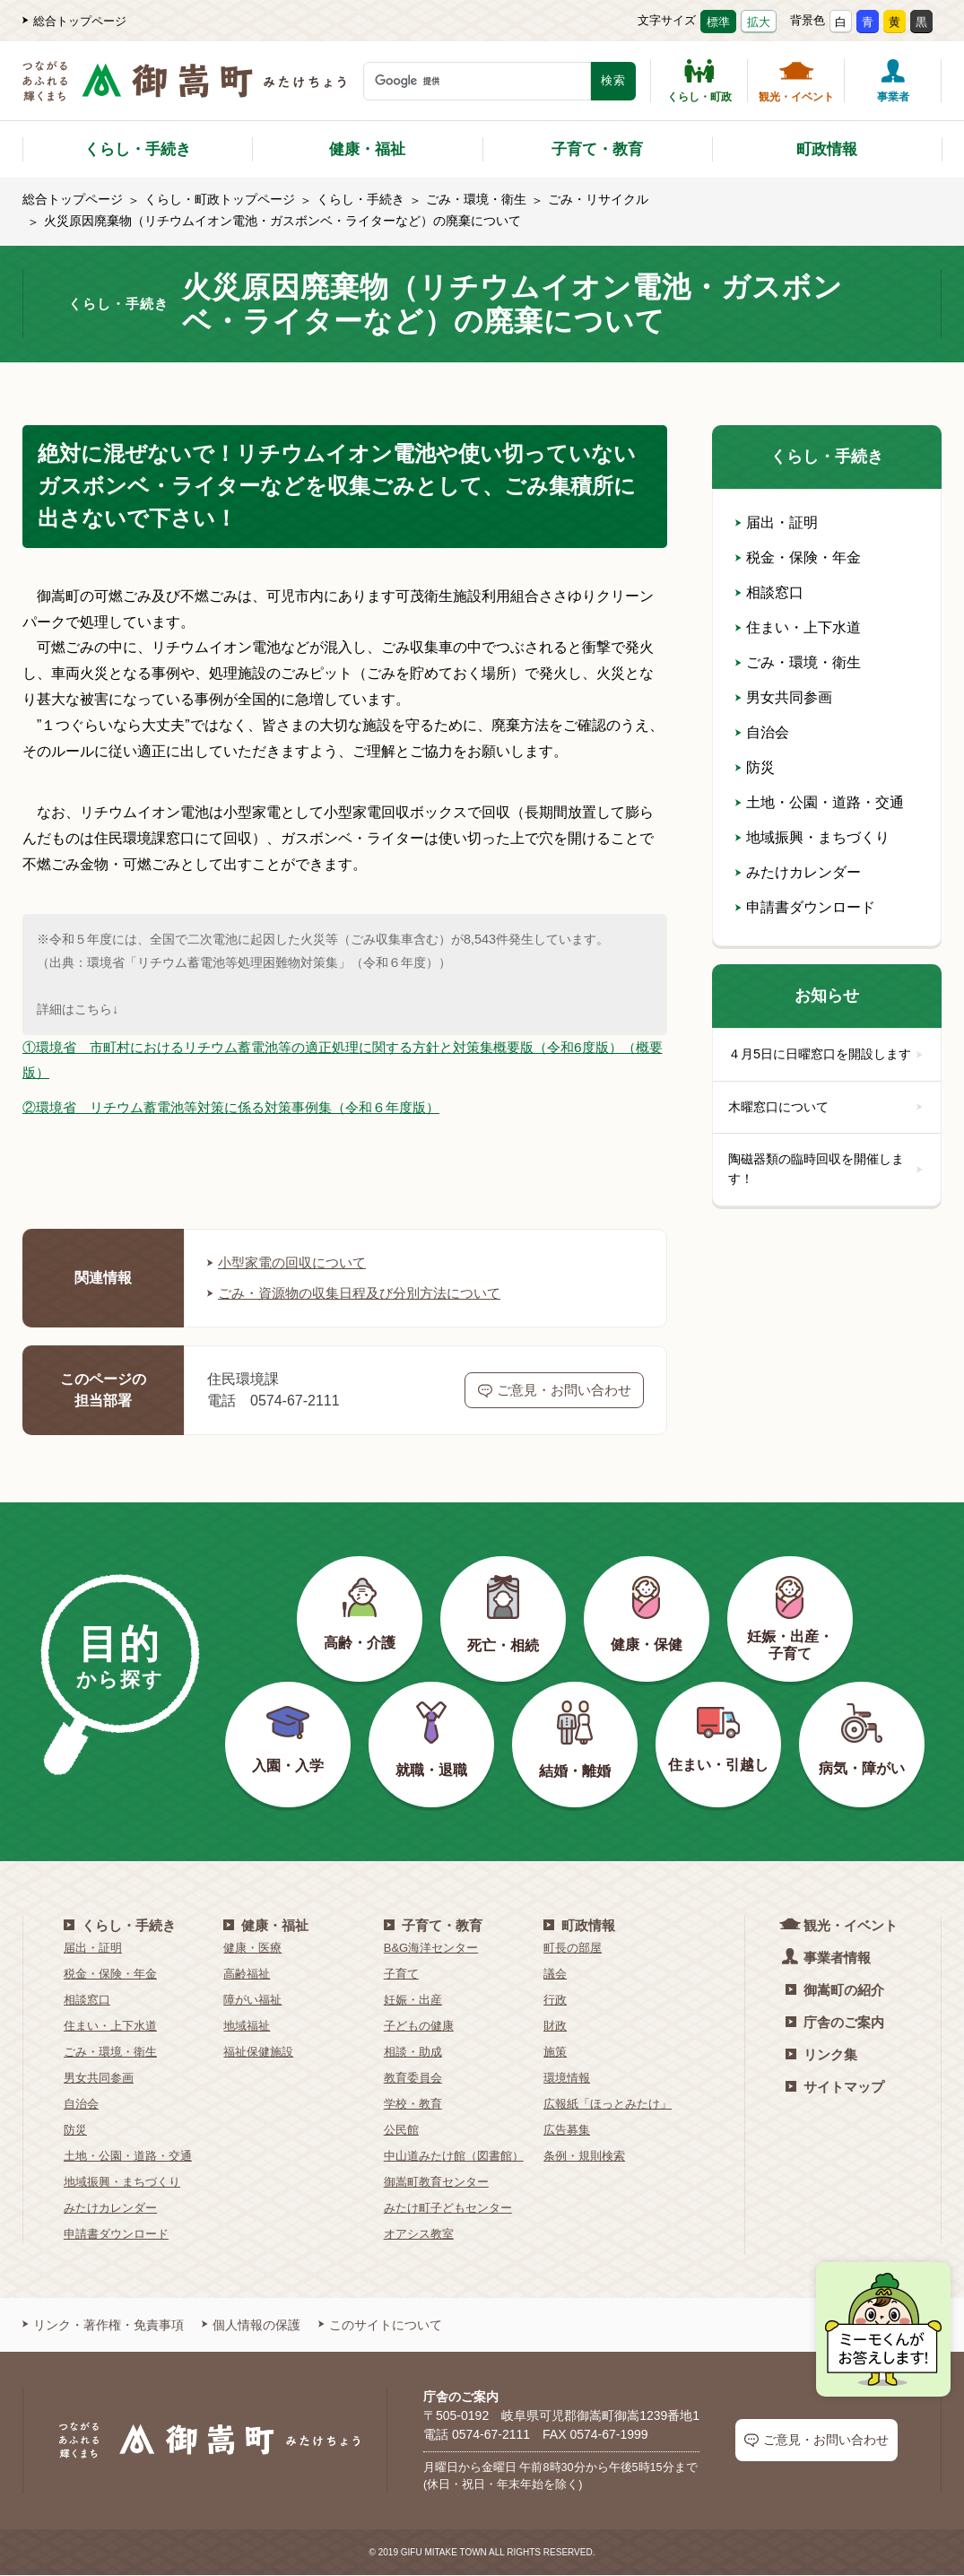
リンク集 (821, 2055)
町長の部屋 (572, 1948)
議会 (555, 1974)
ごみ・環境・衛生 (476, 199)
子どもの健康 (419, 2026)
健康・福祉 (367, 149)
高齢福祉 (246, 1974)
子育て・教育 (597, 149)
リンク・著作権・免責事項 (103, 2326)
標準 (718, 22)
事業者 (893, 80)
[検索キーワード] (477, 81)
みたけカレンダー (798, 872)
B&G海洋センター (431, 1948)
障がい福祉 (252, 2000)
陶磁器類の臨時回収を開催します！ (827, 1192)
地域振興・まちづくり (812, 837)
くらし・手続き (137, 149)
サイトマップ (835, 2087)
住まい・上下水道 (798, 627)
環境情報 (566, 2078)
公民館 (401, 2130)
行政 (555, 2000)
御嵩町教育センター (436, 2182)
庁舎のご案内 (835, 2023)
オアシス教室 (419, 2234)
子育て (401, 1974)
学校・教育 (413, 2104)
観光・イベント (796, 80)
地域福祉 (246, 2026)
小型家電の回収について (291, 1263)
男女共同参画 (783, 697)
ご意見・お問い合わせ (554, 1391)
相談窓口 (769, 592)
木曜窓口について (827, 1128)
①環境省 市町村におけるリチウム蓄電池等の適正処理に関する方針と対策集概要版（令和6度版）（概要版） (342, 1060)
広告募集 (566, 2130)
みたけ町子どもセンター (448, 2208)
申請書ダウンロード (805, 907)
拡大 (758, 22)
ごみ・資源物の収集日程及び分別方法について (363, 1293)
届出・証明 (776, 522)
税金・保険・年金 (798, 557)
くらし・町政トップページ (219, 199)
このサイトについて (380, 2326)
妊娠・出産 (413, 2000)
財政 (555, 2026)
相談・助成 (413, 2052)
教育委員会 (413, 2078)
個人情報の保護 (251, 2326)
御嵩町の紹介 (835, 1990)
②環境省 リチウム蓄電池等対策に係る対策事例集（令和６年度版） (244, 1108)
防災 (755, 767)
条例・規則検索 (584, 2156)
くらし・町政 (699, 80)
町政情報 (826, 149)
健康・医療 (252, 1948)
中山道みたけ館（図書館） (454, 2156)
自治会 (762, 732)
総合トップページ (74, 21)
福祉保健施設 (258, 2052)
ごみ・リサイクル (598, 199)
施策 (555, 2052)
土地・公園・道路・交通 (819, 802)
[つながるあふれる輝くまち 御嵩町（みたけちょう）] (184, 90)
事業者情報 (828, 1957)
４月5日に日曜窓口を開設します (827, 1065)
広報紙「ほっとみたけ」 (607, 2104)
